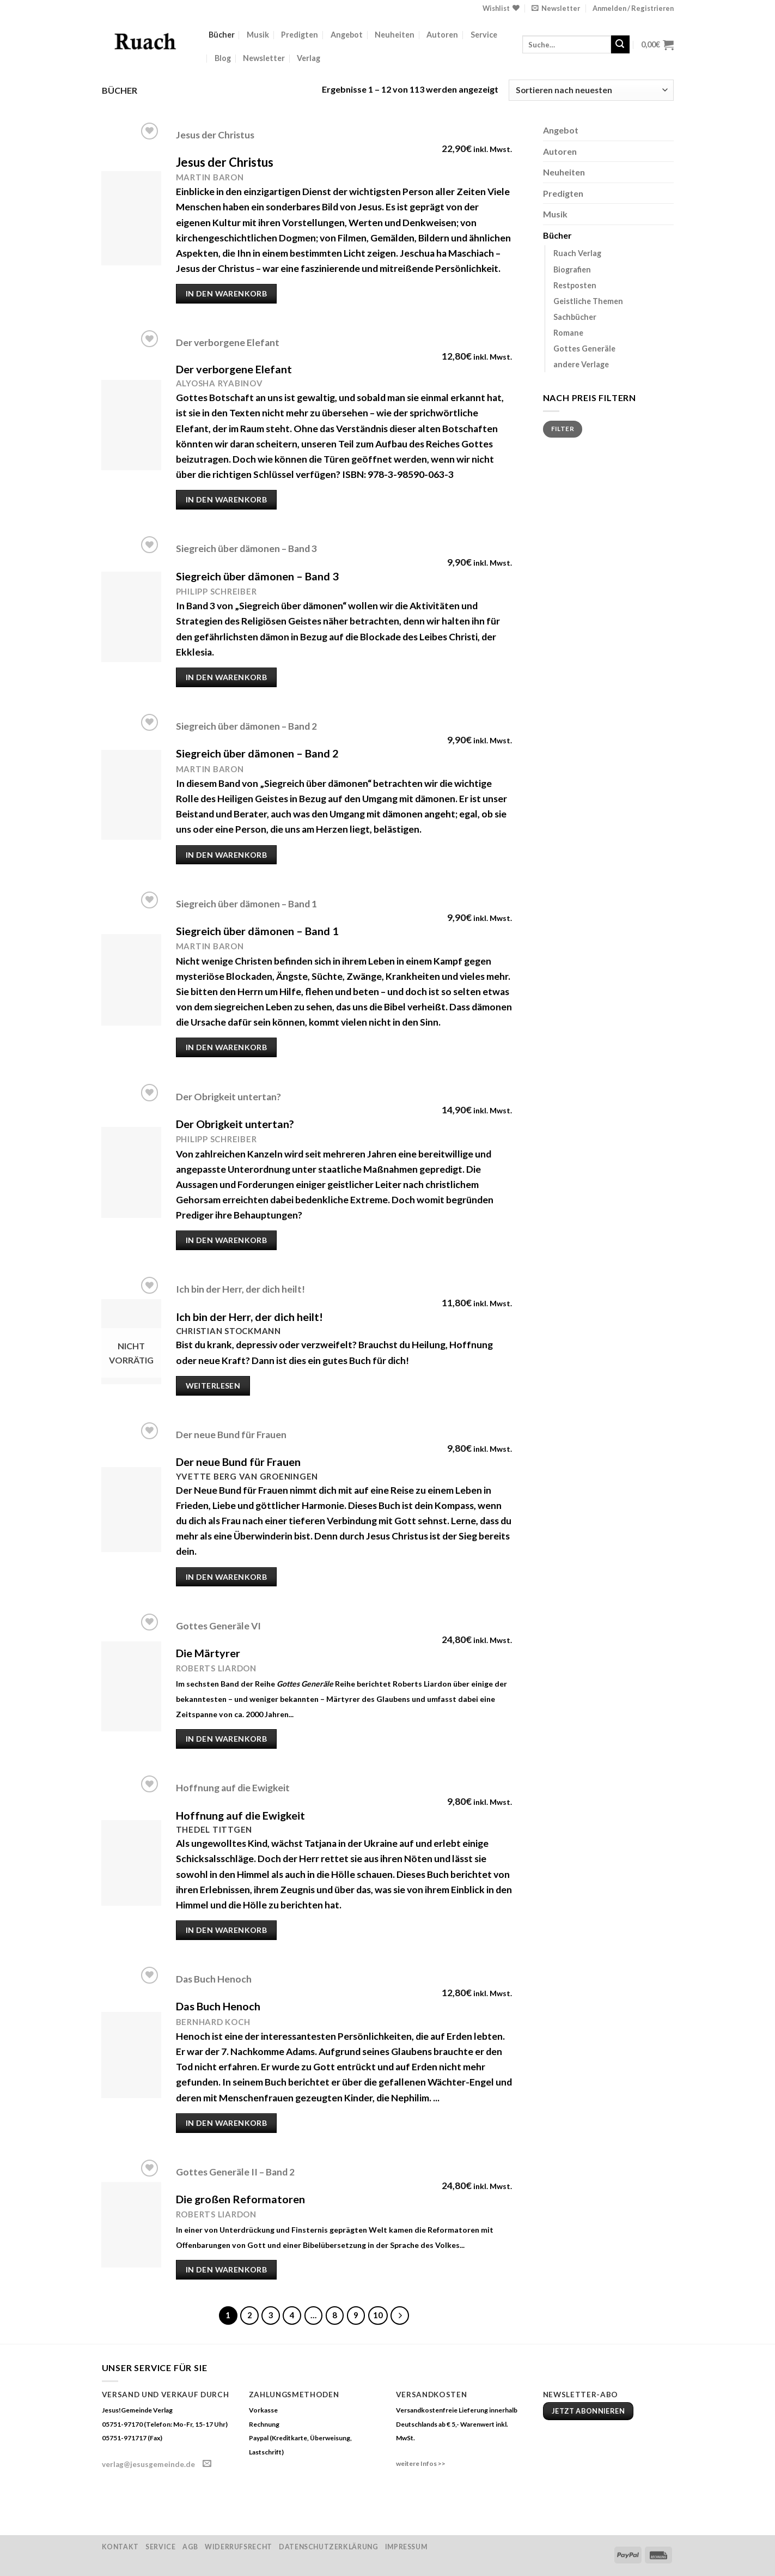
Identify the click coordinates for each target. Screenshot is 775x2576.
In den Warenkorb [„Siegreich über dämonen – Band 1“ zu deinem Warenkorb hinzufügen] (226, 1047)
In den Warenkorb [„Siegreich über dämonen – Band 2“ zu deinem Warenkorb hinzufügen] (226, 854)
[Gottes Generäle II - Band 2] (131, 2225)
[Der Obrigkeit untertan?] (131, 1172)
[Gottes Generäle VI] (131, 1686)
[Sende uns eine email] (207, 2464)
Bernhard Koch (213, 2022)
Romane (568, 332)
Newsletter (264, 58)
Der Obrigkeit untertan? (228, 1096)
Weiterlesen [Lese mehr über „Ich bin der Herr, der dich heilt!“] (213, 1385)
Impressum (406, 2547)
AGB (190, 2547)
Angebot (347, 34)
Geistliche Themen (588, 301)
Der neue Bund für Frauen (231, 1434)
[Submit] (620, 44)
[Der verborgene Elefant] (131, 425)
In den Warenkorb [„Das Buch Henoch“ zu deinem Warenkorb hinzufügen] (226, 2123)
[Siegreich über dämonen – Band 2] (131, 795)
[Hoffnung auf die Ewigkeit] (131, 1863)
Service (484, 34)
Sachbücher (574, 317)
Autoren (442, 34)
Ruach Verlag (577, 253)
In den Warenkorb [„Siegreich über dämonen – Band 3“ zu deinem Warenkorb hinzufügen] (226, 677)
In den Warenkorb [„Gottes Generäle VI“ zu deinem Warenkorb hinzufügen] (226, 1738)
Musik (258, 34)
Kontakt (120, 2547)
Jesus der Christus (215, 135)
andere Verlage (581, 364)
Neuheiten (394, 34)
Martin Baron (210, 177)
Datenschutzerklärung (328, 2547)
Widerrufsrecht (238, 2547)
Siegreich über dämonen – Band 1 (246, 904)
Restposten (574, 285)
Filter (562, 429)
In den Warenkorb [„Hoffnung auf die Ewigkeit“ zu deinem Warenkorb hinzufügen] (226, 1930)
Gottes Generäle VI (218, 1626)
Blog (223, 58)
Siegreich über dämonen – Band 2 (246, 726)
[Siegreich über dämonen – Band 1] (131, 980)
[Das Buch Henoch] (131, 2055)
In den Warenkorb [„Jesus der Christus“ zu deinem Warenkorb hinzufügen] (226, 293)
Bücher (222, 34)
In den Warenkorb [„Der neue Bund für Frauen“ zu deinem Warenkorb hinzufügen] (226, 1576)
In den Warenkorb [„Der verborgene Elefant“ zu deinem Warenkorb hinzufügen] (226, 499)
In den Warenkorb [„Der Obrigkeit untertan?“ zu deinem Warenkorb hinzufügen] (226, 1240)
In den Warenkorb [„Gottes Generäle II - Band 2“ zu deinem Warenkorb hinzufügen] (226, 2269)
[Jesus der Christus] (131, 218)
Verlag (308, 58)
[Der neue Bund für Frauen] (131, 1509)
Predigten (299, 34)
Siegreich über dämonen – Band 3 (246, 548)
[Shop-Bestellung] (591, 90)
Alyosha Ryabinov (219, 383)
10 (378, 2315)
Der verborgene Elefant (227, 342)
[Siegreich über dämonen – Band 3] (131, 617)
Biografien (572, 269)
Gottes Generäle (584, 348)
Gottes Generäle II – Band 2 (235, 2172)
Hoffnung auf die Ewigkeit (233, 1787)
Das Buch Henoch (214, 1979)
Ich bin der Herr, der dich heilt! (240, 1289)
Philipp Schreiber (216, 591)
